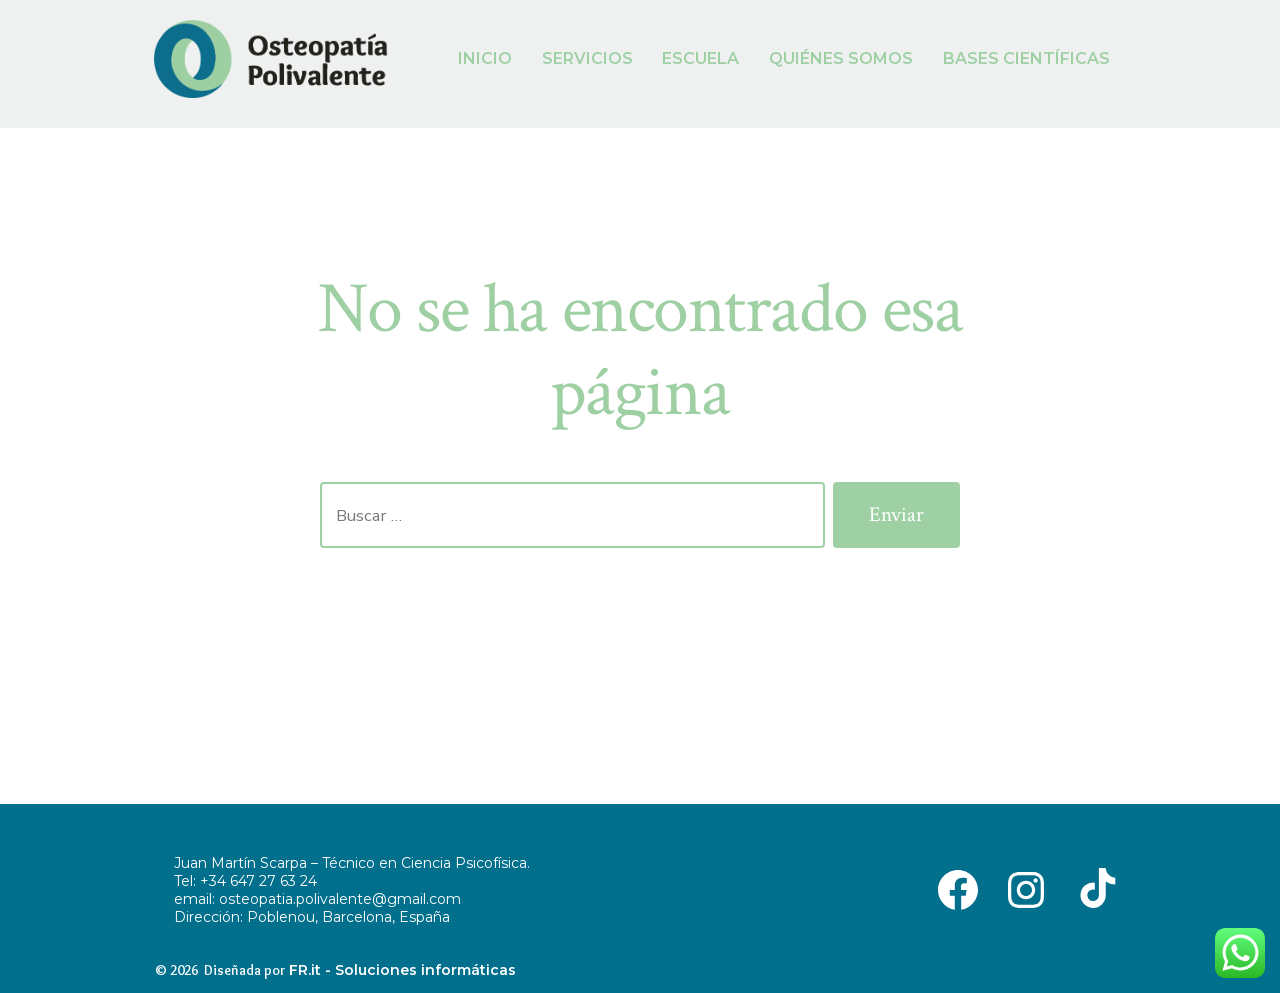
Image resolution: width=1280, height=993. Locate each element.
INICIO (485, 58)
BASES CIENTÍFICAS (1026, 58)
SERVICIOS (587, 58)
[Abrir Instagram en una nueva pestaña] (1026, 889)
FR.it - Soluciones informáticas (402, 970)
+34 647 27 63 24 (258, 881)
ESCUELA (700, 58)
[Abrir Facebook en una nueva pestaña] (958, 889)
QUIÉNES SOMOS (841, 58)
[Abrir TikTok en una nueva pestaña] (1094, 889)
